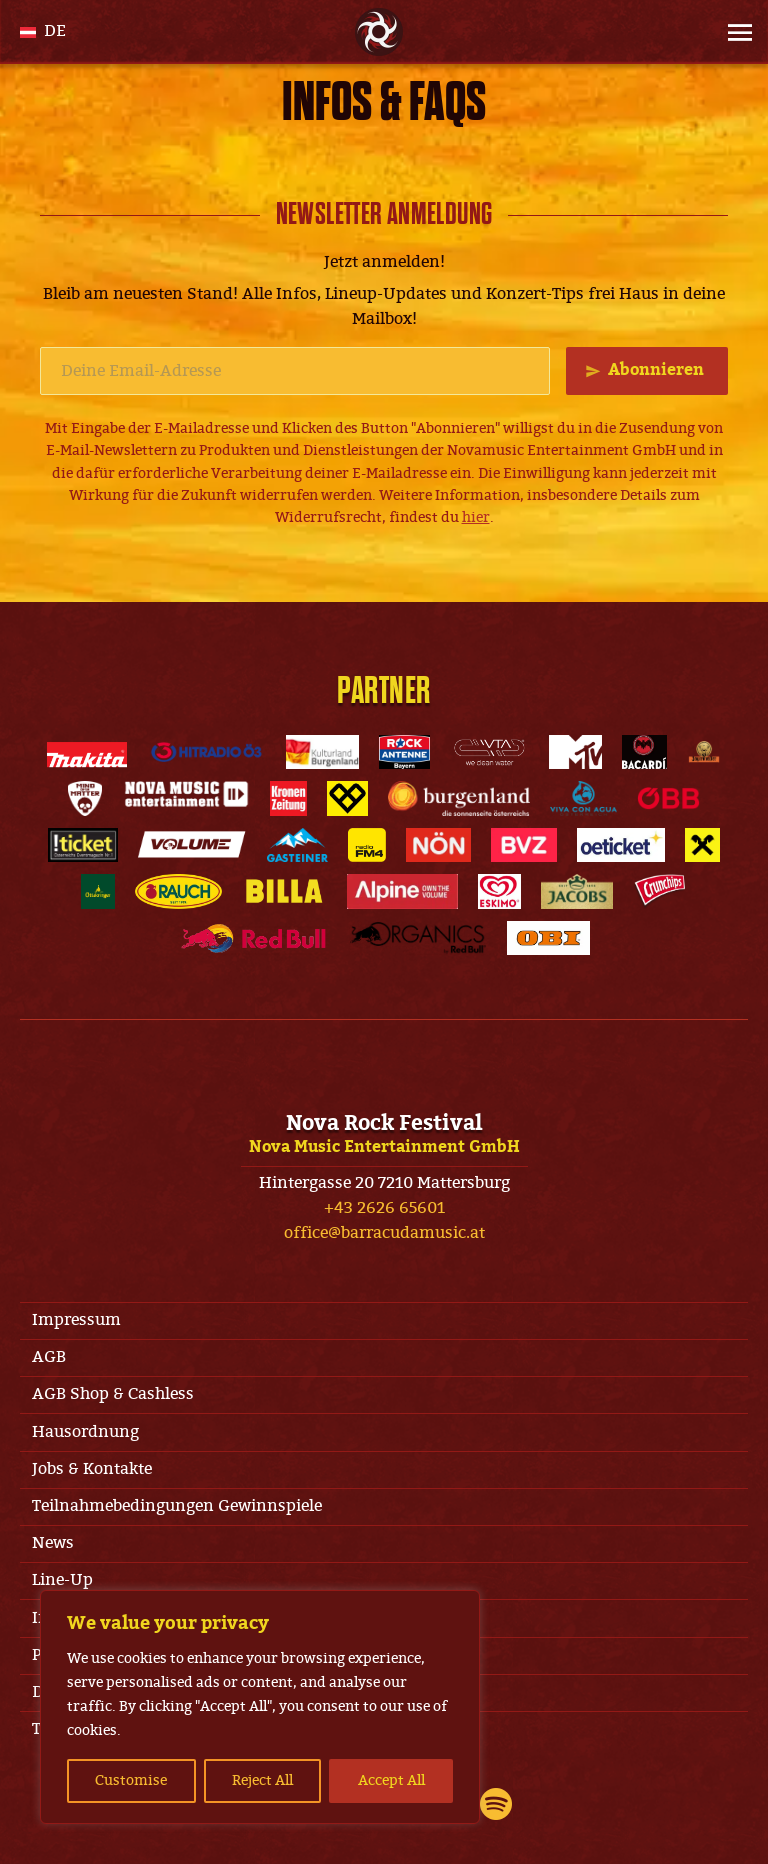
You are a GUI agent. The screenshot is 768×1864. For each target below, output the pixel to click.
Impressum (76, 1320)
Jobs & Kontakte (92, 1469)
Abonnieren (656, 370)
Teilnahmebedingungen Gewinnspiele (177, 1506)
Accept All (391, 1780)
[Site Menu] (734, 32)
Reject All (262, 1780)
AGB (49, 1357)
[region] (260, 1707)
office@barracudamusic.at (384, 1233)
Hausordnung (85, 1432)
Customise (131, 1780)
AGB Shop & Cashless (113, 1394)
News (53, 1543)
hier (476, 517)
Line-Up (62, 1580)
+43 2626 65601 (384, 1208)
